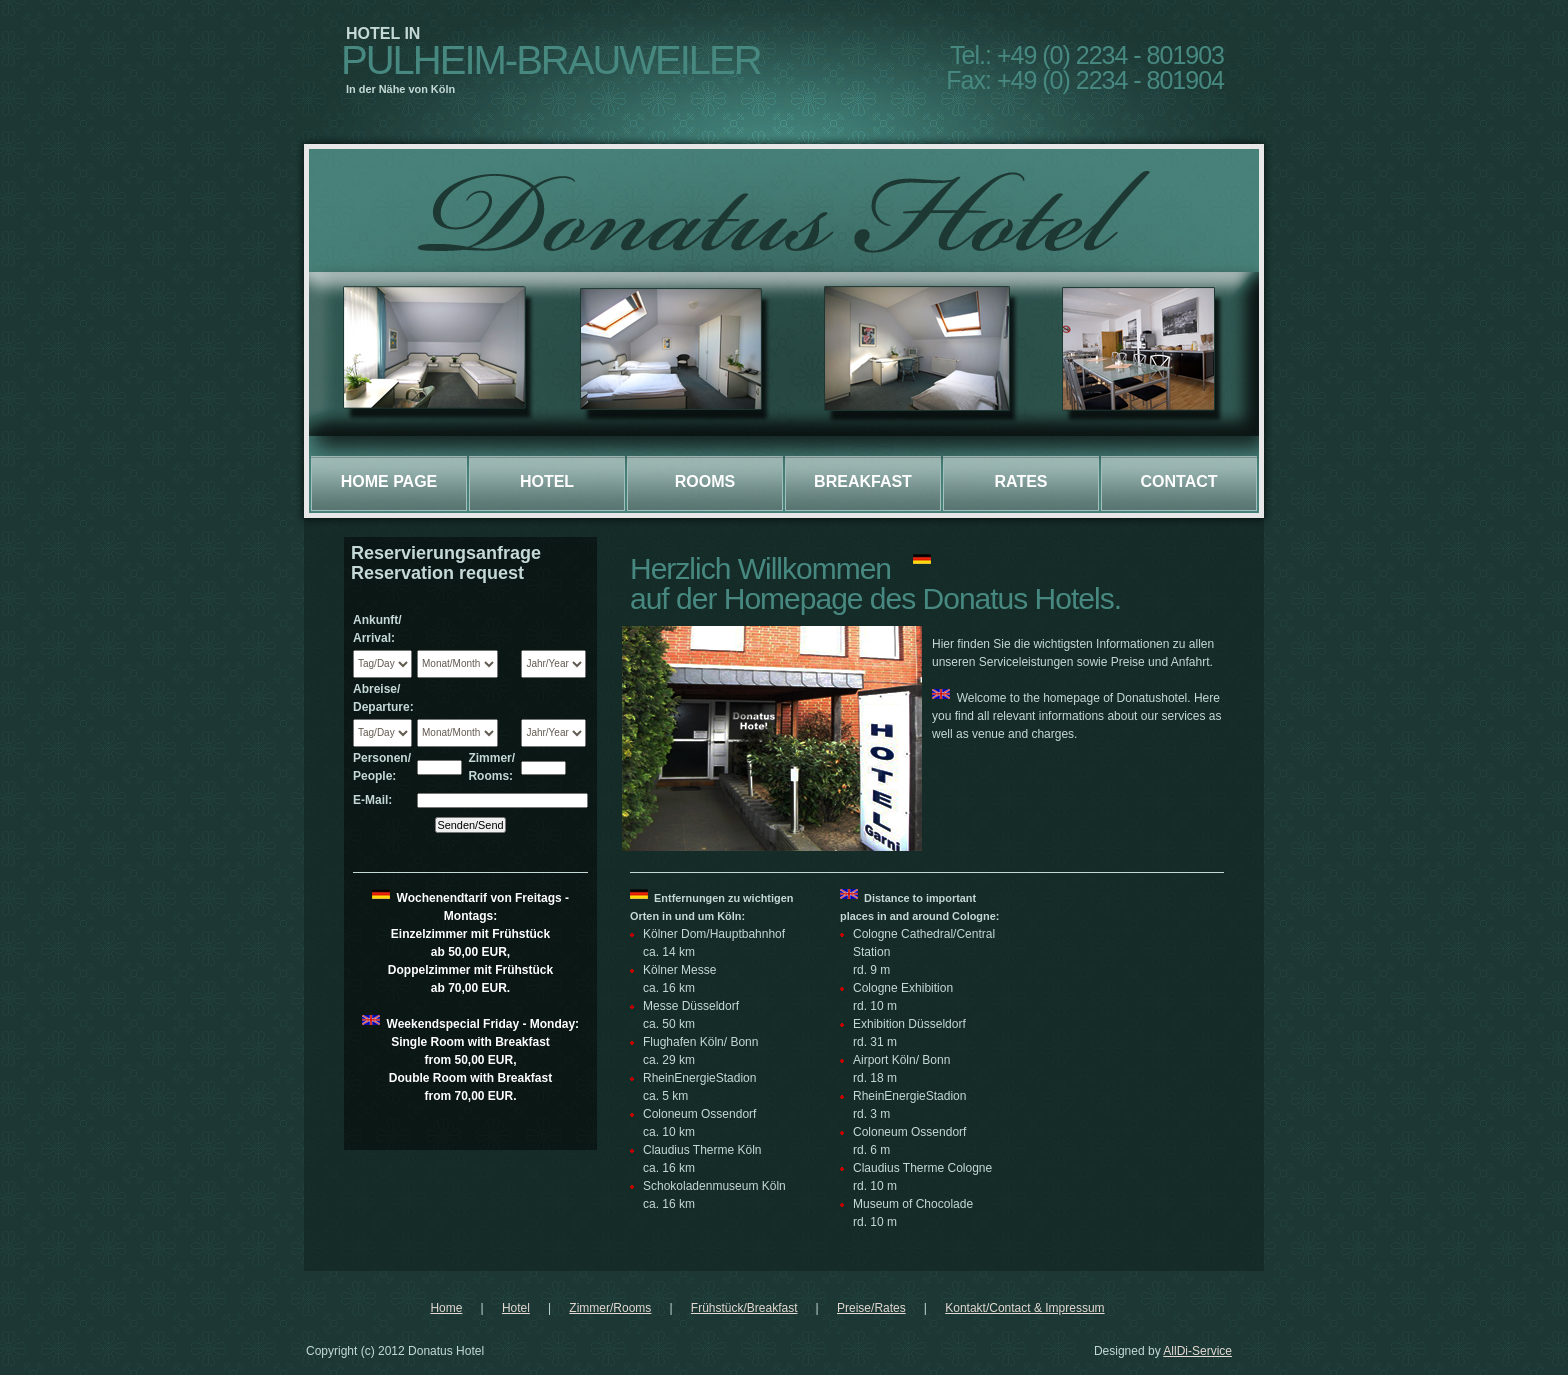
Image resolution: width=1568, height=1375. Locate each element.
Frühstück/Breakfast (744, 1308)
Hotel (547, 481)
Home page (389, 481)
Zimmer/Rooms (610, 1308)
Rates (1020, 481)
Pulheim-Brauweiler (551, 60)
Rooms (705, 481)
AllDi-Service (1197, 1351)
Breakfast (863, 481)
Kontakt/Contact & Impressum (1024, 1308)
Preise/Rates (871, 1308)
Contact (1178, 481)
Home (446, 1308)
